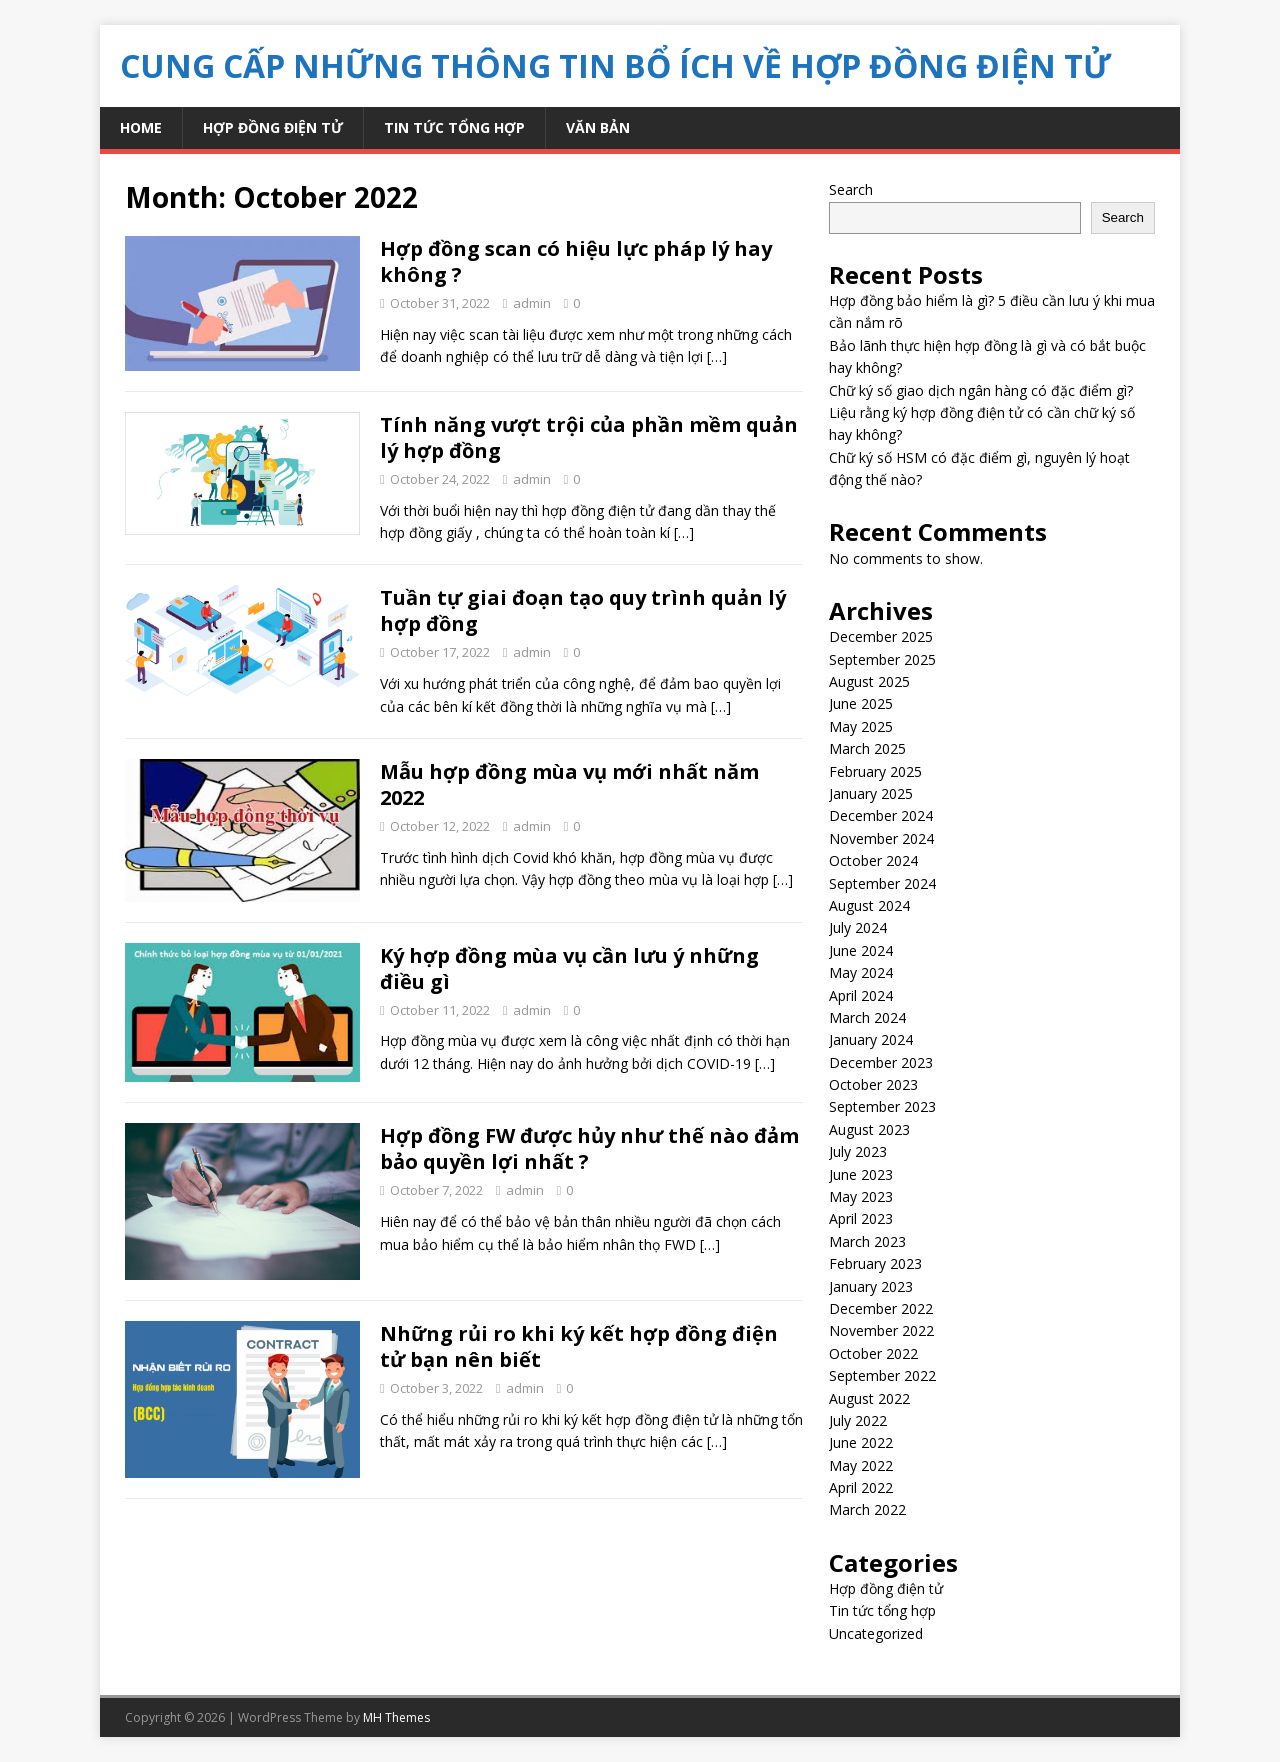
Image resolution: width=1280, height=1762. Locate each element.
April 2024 (861, 995)
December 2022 (881, 1308)
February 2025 (875, 771)
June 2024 (861, 950)
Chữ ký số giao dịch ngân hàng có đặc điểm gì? (981, 390)
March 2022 (867, 1509)
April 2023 (861, 1218)
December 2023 (881, 1062)
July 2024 (858, 927)
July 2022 (858, 1420)
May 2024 (861, 972)
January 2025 (871, 793)
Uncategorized (876, 1633)
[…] (717, 356)
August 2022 (869, 1398)
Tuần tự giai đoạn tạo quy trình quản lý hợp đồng (583, 610)
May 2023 (861, 1196)
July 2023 (858, 1151)
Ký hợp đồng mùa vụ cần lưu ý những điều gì (569, 968)
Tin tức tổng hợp (454, 127)
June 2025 (861, 703)
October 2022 (873, 1353)
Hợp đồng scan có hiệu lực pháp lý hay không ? (576, 261)
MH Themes (396, 1717)
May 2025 (861, 726)
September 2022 (882, 1375)
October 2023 (873, 1084)
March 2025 (867, 748)
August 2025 (869, 681)
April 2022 (861, 1487)
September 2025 (882, 659)
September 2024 (882, 883)
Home (141, 127)
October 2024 (873, 860)
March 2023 (867, 1241)
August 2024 (869, 905)
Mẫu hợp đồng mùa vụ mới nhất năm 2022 (569, 784)
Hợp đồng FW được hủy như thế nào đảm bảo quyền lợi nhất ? (589, 1148)
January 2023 (871, 1286)
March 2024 (867, 1017)
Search (851, 189)
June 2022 (861, 1442)
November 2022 (881, 1330)
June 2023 (861, 1174)
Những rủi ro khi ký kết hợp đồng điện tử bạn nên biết (579, 1346)
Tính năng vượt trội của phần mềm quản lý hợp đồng (589, 437)
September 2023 (882, 1106)
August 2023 (869, 1129)
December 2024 (881, 815)
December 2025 (881, 636)
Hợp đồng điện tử (273, 127)
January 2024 (871, 1039)
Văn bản (598, 127)
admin (532, 303)
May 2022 (861, 1465)
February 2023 (875, 1263)
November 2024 (881, 838)
